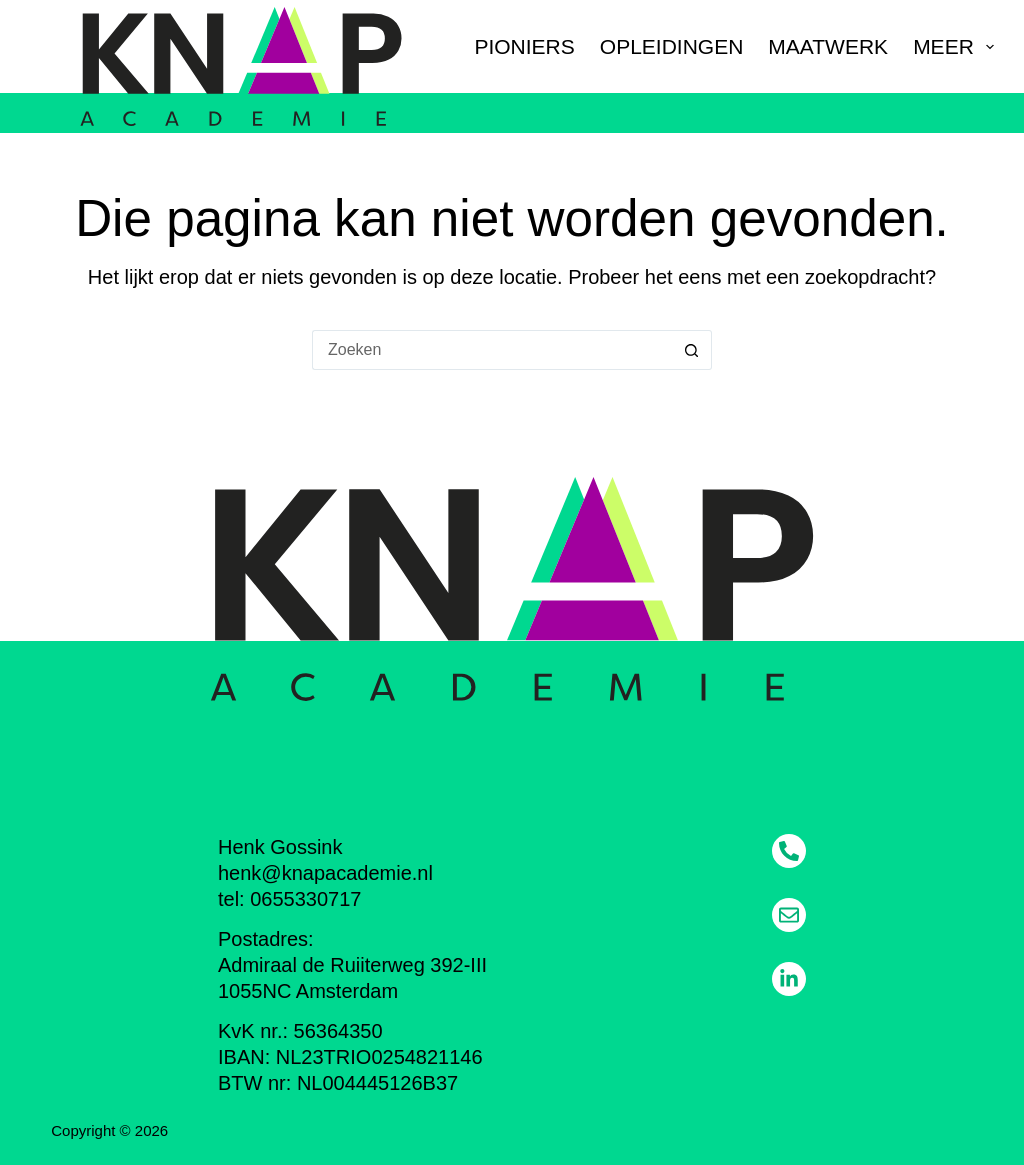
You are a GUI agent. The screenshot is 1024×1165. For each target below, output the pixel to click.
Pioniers (524, 46)
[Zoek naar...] (492, 350)
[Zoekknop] (692, 350)
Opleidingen (672, 46)
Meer (953, 47)
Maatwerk (828, 46)
